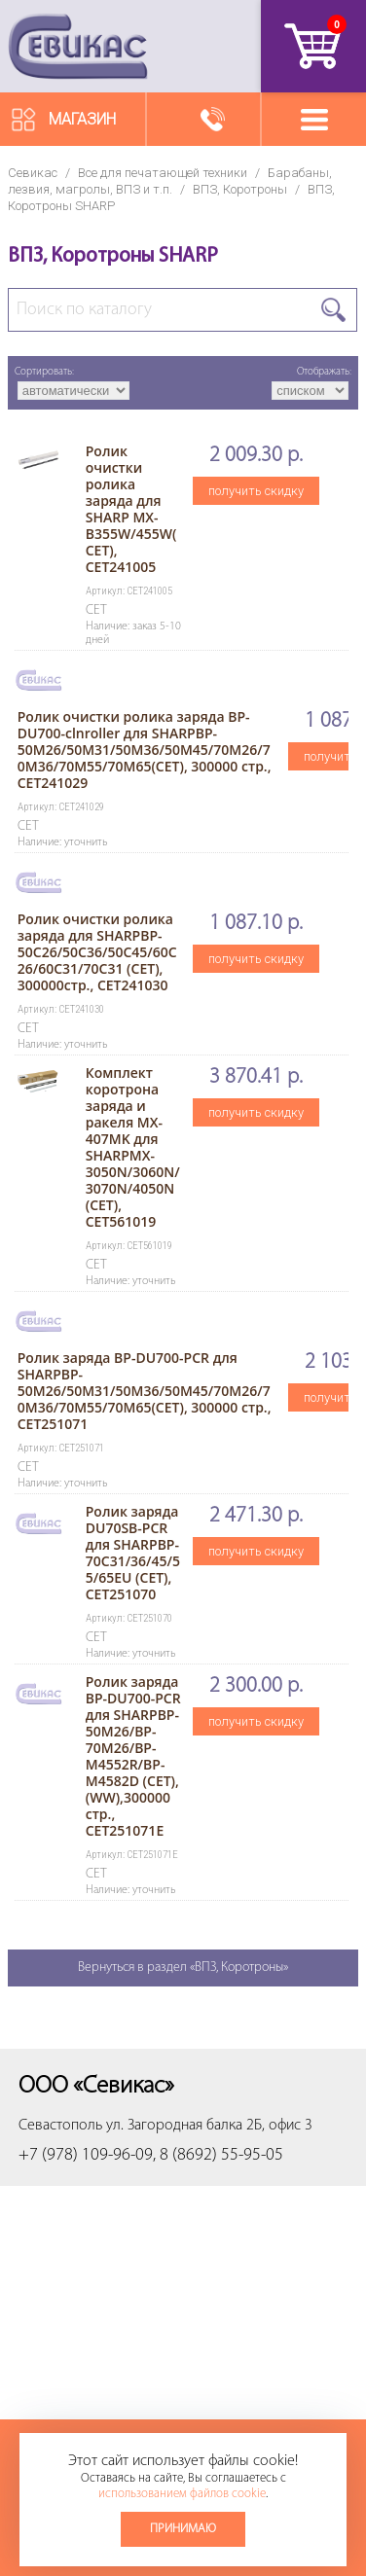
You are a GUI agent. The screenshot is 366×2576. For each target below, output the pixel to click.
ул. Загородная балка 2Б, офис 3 (209, 2125)
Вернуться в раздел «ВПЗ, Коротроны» (183, 1967)
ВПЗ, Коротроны (240, 189)
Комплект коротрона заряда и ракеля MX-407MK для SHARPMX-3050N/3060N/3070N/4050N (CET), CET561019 (133, 1147)
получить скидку (256, 490)
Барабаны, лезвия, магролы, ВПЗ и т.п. (170, 181)
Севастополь (60, 2125)
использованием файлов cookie (182, 2493)
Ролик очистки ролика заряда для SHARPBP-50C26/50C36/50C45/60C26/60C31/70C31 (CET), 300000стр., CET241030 (97, 952)
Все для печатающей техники (162, 172)
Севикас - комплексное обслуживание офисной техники (78, 46)
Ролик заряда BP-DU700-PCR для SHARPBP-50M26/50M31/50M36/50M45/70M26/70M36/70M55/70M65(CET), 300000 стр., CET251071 (145, 1390)
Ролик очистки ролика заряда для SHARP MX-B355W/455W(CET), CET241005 (131, 509)
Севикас (32, 172)
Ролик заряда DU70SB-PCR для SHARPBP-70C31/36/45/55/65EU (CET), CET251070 (133, 1552)
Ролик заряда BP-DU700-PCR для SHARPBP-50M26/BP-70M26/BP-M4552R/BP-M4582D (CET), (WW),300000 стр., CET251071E (133, 1756)
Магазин (82, 119)
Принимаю (183, 2528)
